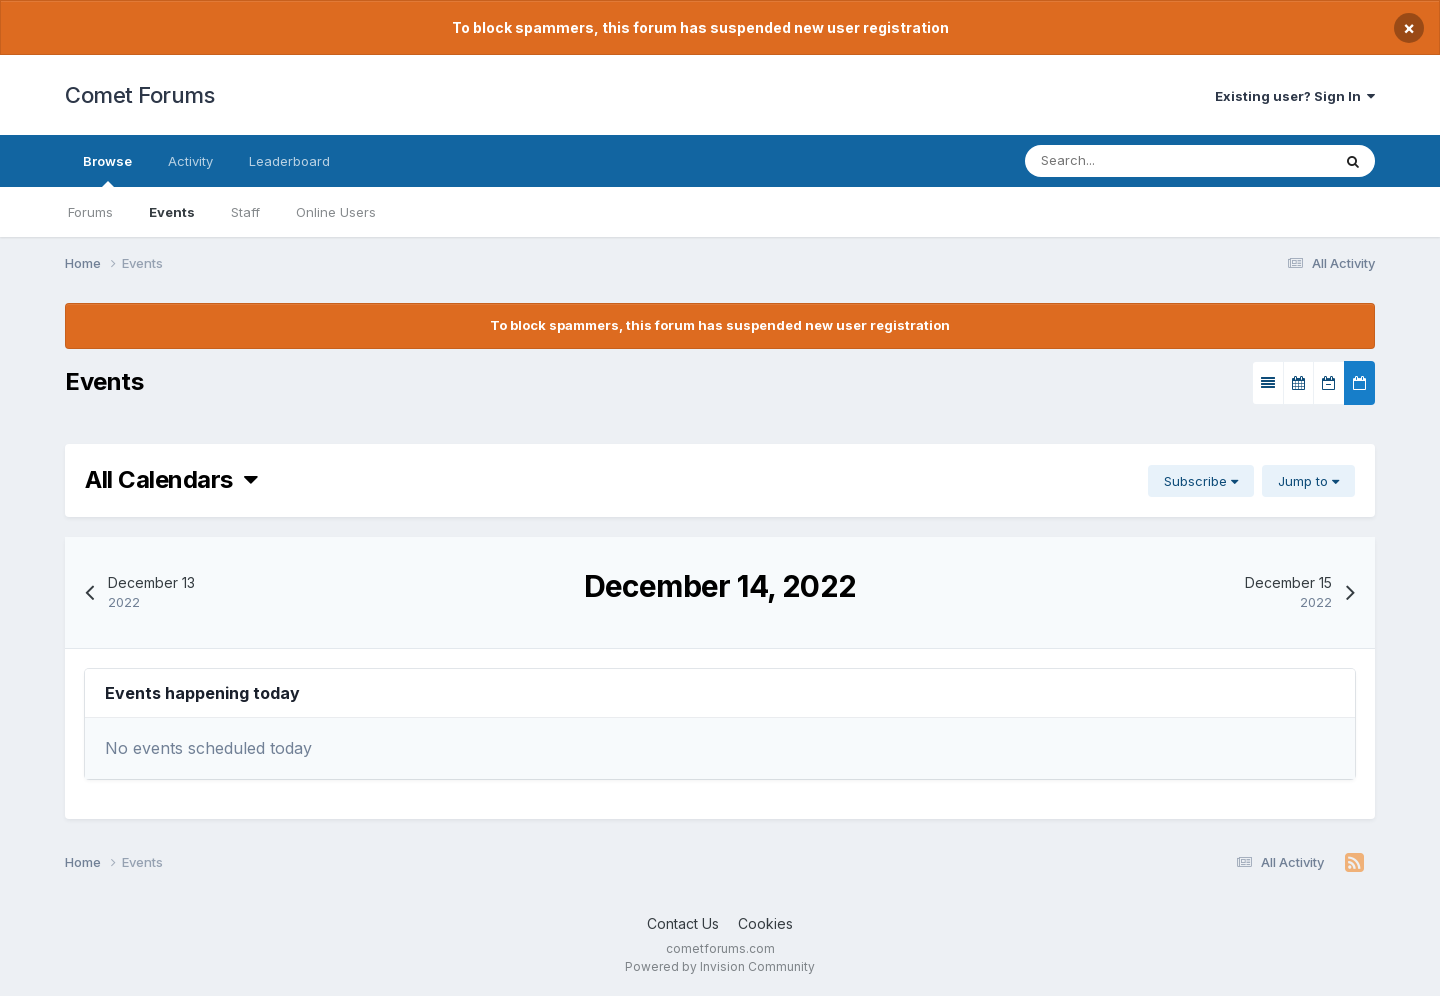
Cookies (765, 923)
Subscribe (1201, 481)
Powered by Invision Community (720, 966)
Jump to (1308, 481)
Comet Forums (139, 95)
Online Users (336, 212)
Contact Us (683, 923)
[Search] (1138, 161)
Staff (245, 212)
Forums (90, 212)
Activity (190, 161)
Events (172, 212)
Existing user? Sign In (1295, 96)
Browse (107, 170)
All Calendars (171, 479)
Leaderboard (289, 161)
